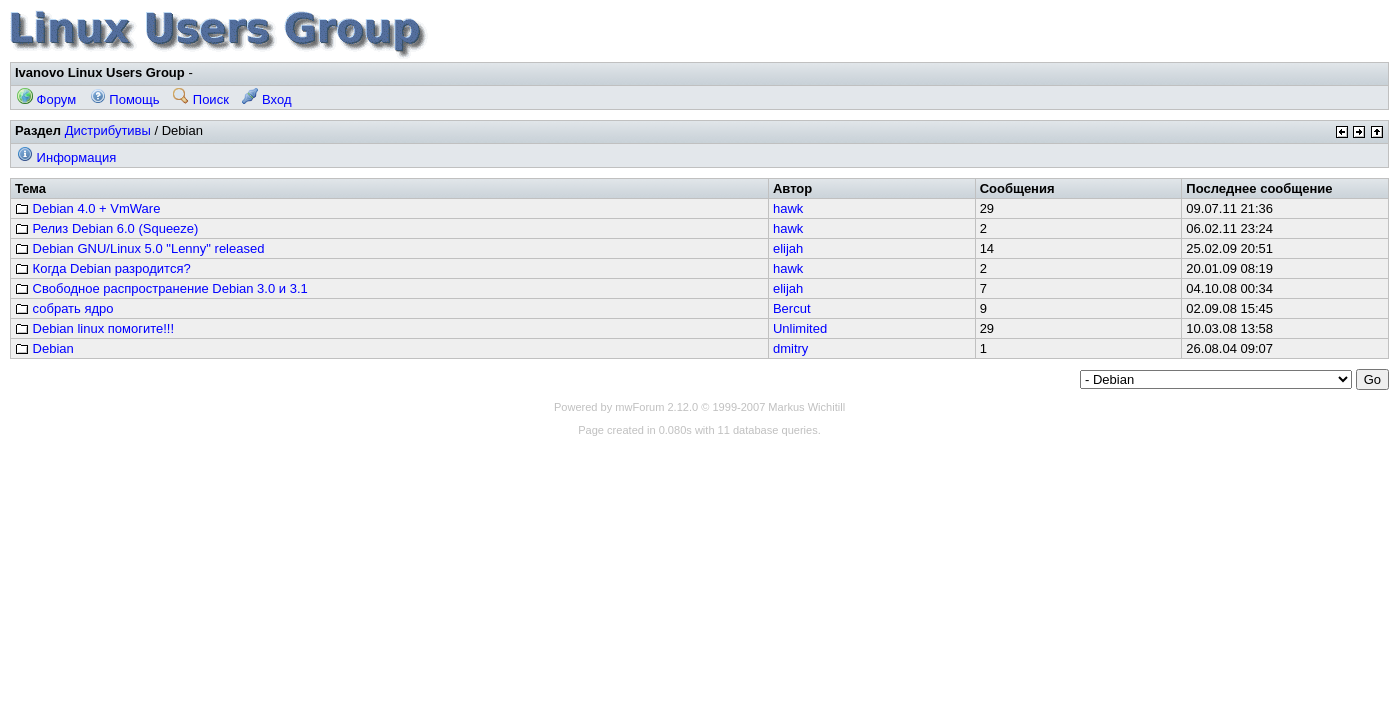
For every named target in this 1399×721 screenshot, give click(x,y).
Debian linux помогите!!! (94, 328)
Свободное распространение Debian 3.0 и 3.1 (161, 288)
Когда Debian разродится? (103, 268)
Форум (46, 99)
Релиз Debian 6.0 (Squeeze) (106, 228)
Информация (66, 157)
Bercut (792, 308)
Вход (266, 99)
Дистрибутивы (108, 130)
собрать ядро (64, 308)
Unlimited (800, 328)
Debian (44, 348)
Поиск (201, 99)
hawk (788, 208)
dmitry (790, 348)
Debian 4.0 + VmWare (87, 208)
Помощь (125, 99)
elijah (788, 248)
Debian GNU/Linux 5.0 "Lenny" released (139, 248)
